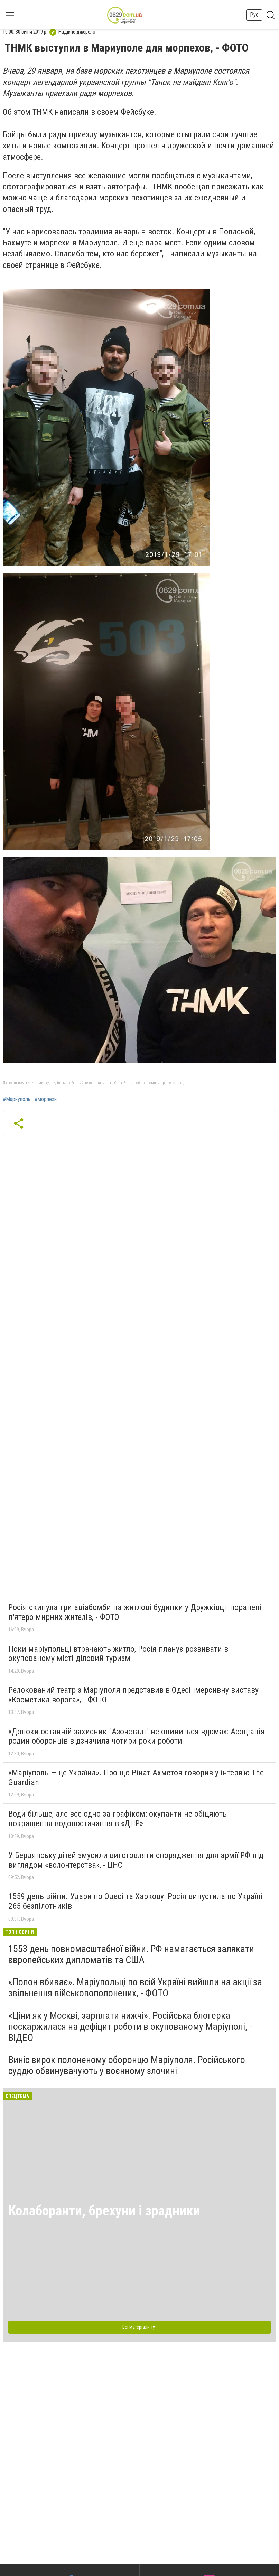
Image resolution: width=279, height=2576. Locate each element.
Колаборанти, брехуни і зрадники (104, 2211)
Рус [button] (254, 14)
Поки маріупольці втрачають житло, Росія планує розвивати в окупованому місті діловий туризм (118, 1653)
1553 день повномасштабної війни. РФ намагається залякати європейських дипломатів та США (131, 1954)
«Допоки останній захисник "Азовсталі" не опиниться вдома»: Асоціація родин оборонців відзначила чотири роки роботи (136, 1736)
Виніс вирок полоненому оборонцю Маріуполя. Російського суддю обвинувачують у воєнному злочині (126, 2065)
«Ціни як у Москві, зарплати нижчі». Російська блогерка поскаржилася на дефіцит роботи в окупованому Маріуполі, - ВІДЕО (130, 2026)
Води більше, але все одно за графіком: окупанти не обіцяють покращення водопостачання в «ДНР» (117, 1818)
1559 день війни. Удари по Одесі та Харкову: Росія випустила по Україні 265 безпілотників (135, 1901)
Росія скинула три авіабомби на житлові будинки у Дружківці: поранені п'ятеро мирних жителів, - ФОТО (135, 1612)
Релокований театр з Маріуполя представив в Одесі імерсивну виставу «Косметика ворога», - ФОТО (133, 1695)
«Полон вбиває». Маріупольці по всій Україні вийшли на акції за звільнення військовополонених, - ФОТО (135, 1987)
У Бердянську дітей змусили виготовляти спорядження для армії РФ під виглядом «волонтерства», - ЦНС (135, 1860)
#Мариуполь (16, 1099)
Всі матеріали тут (139, 2327)
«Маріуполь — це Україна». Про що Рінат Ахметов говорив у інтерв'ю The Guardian (136, 1777)
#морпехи (46, 1099)
